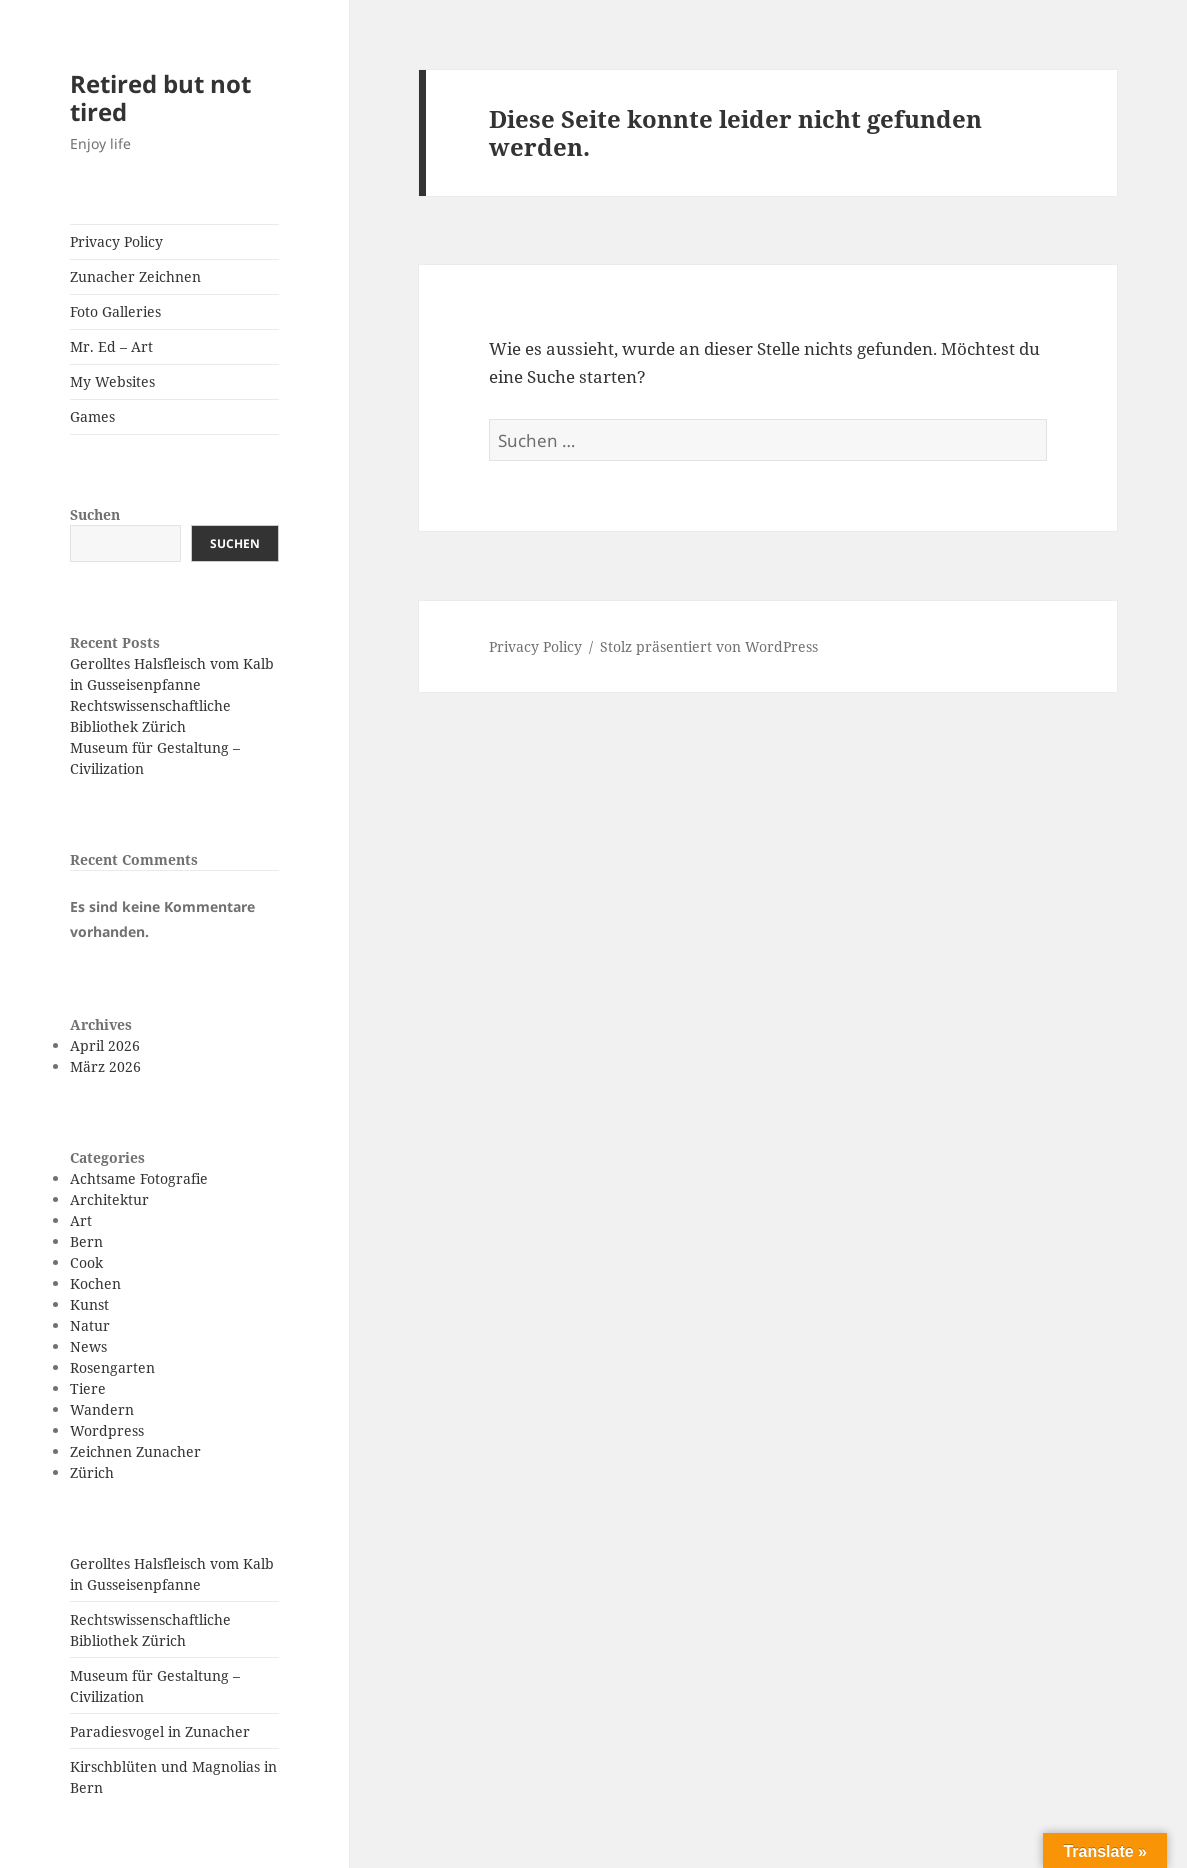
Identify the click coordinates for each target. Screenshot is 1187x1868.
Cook (86, 1262)
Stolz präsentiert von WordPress (709, 646)
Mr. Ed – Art (111, 346)
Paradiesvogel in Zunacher (160, 1731)
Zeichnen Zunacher (135, 1451)
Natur (90, 1325)
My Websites (112, 381)
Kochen (95, 1283)
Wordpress (107, 1430)
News (88, 1346)
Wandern (102, 1409)
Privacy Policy (116, 241)
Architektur (109, 1199)
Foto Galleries (115, 311)
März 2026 (105, 1066)
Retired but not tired (160, 97)
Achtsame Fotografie (139, 1178)
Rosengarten (112, 1367)
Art (81, 1220)
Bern (86, 1241)
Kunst (89, 1304)
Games (92, 416)
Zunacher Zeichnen (135, 276)
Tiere (88, 1388)
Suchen (95, 514)
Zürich (92, 1472)
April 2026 (105, 1045)
